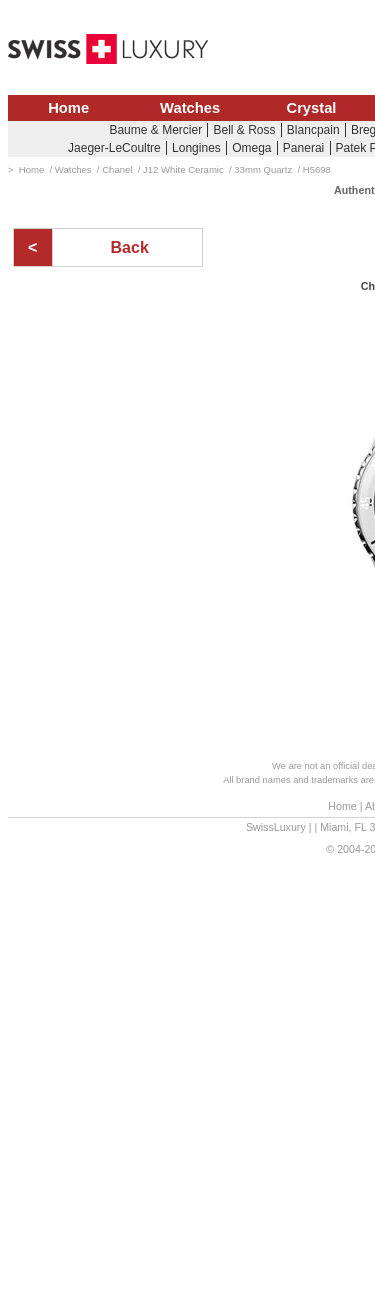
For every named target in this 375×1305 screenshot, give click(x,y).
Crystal (312, 108)
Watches (190, 108)
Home (68, 108)
